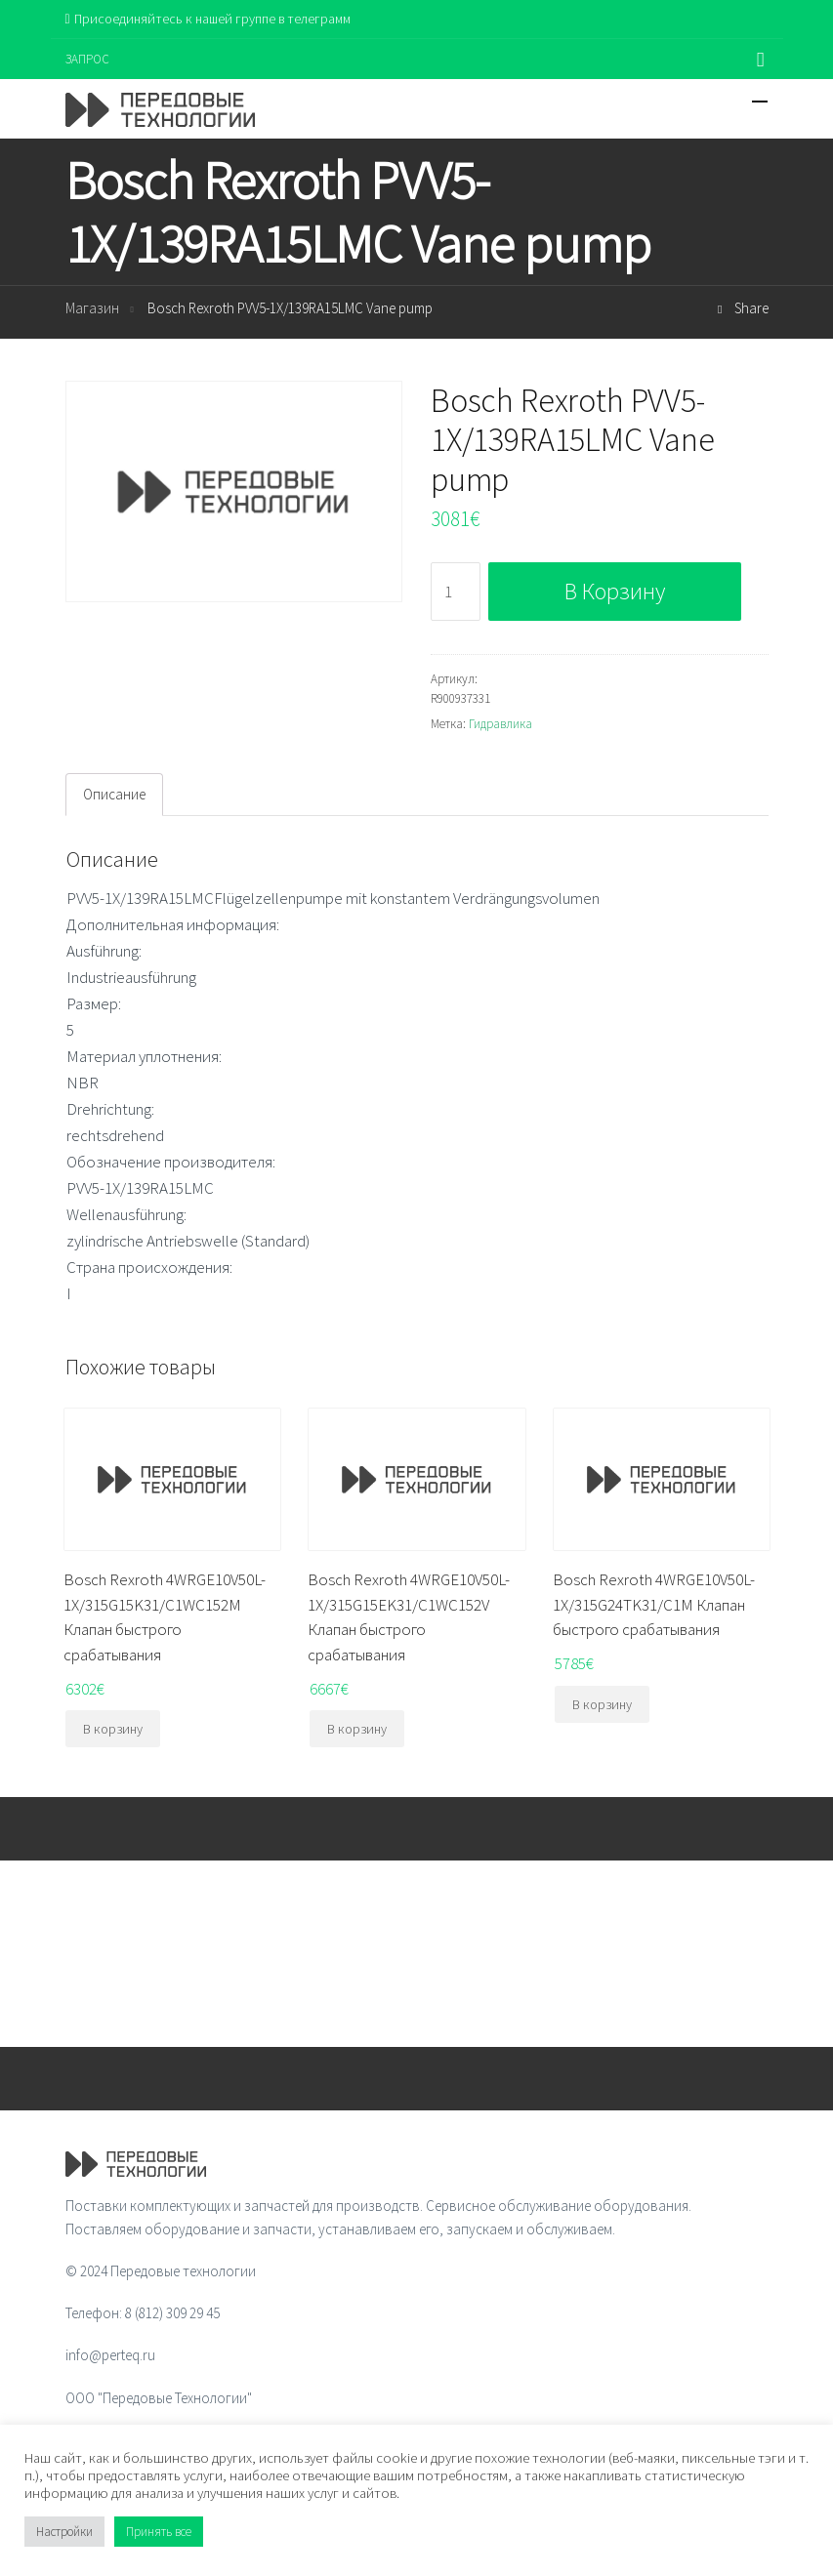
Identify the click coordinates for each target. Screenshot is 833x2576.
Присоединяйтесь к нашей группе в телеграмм (208, 18)
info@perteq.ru (110, 2355)
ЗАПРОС (87, 59)
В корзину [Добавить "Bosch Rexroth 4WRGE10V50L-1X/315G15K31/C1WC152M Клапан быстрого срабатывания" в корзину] (113, 1729)
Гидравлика (500, 724)
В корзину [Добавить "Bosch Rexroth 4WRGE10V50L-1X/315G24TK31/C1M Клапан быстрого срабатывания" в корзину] (602, 1704)
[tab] (114, 794)
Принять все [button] (158, 2531)
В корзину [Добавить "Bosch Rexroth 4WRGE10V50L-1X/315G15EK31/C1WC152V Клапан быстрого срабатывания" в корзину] (357, 1729)
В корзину (614, 591)
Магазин (92, 308)
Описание (114, 794)
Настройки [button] (64, 2531)
